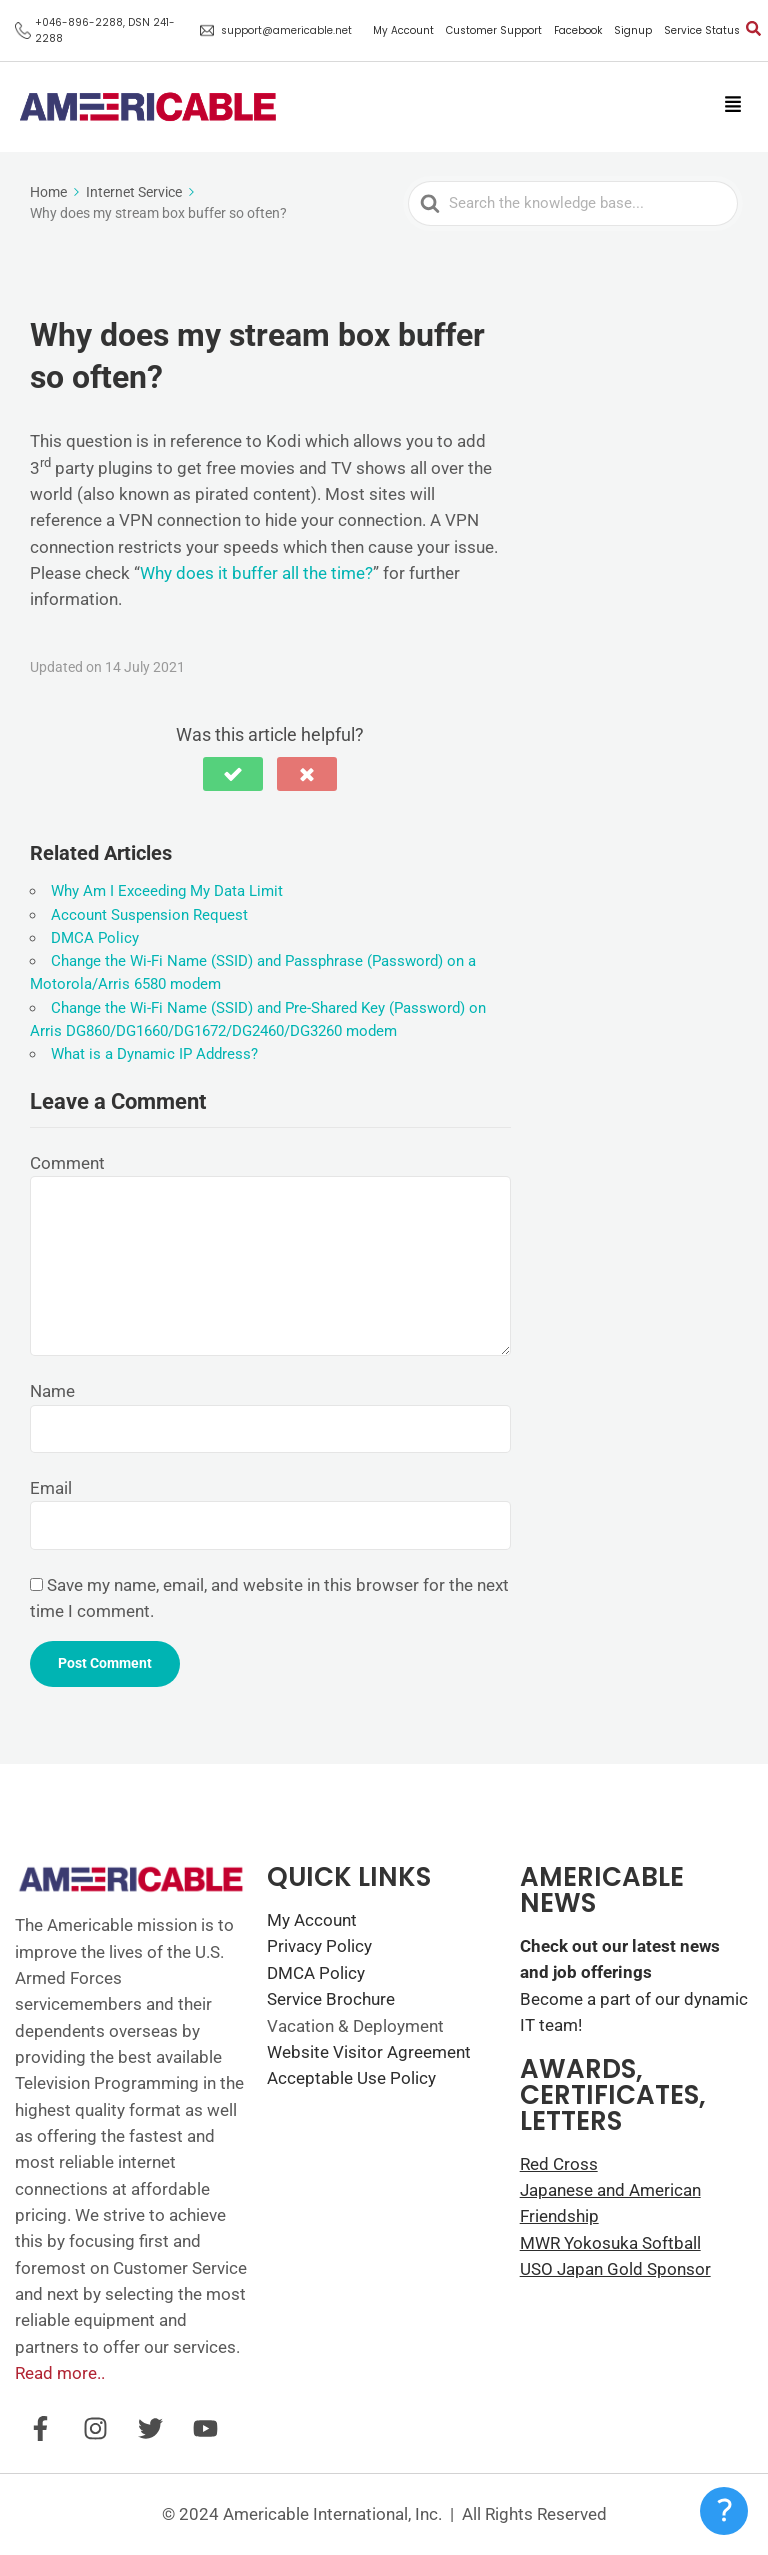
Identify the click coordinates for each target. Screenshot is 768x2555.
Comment (67, 1163)
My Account (403, 31)
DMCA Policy (95, 938)
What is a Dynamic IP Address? (154, 1054)
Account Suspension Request (149, 915)
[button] (732, 106)
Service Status (702, 31)
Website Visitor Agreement (369, 2052)
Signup (633, 31)
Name (52, 1391)
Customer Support (494, 31)
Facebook (578, 31)
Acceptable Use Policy (351, 2078)
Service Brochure (331, 1999)
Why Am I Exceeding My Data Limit (167, 891)
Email (51, 1488)
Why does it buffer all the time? (256, 573)
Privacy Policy (319, 1946)
